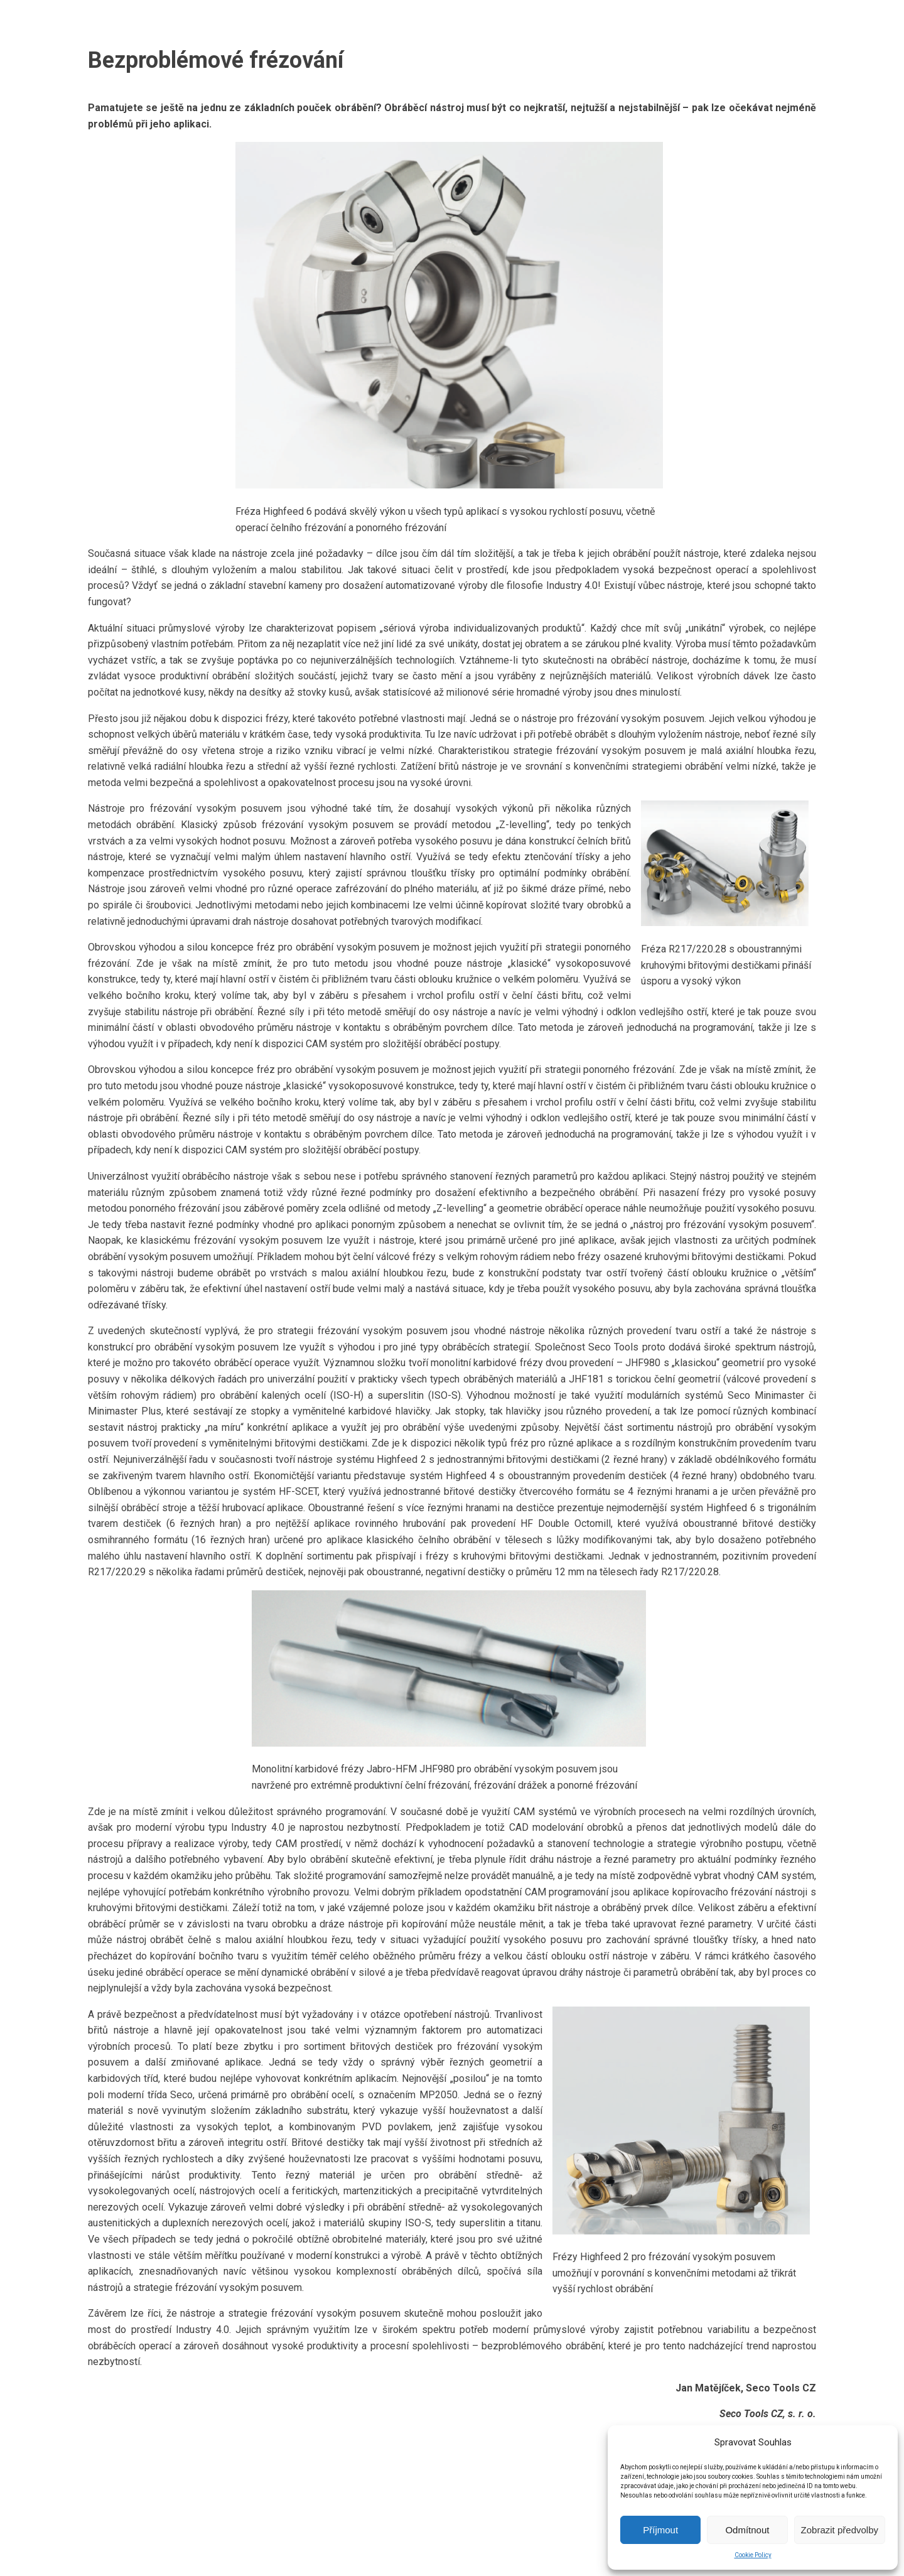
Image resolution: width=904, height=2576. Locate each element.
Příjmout (660, 2530)
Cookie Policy (753, 2555)
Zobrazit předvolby (839, 2530)
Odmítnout (747, 2530)
